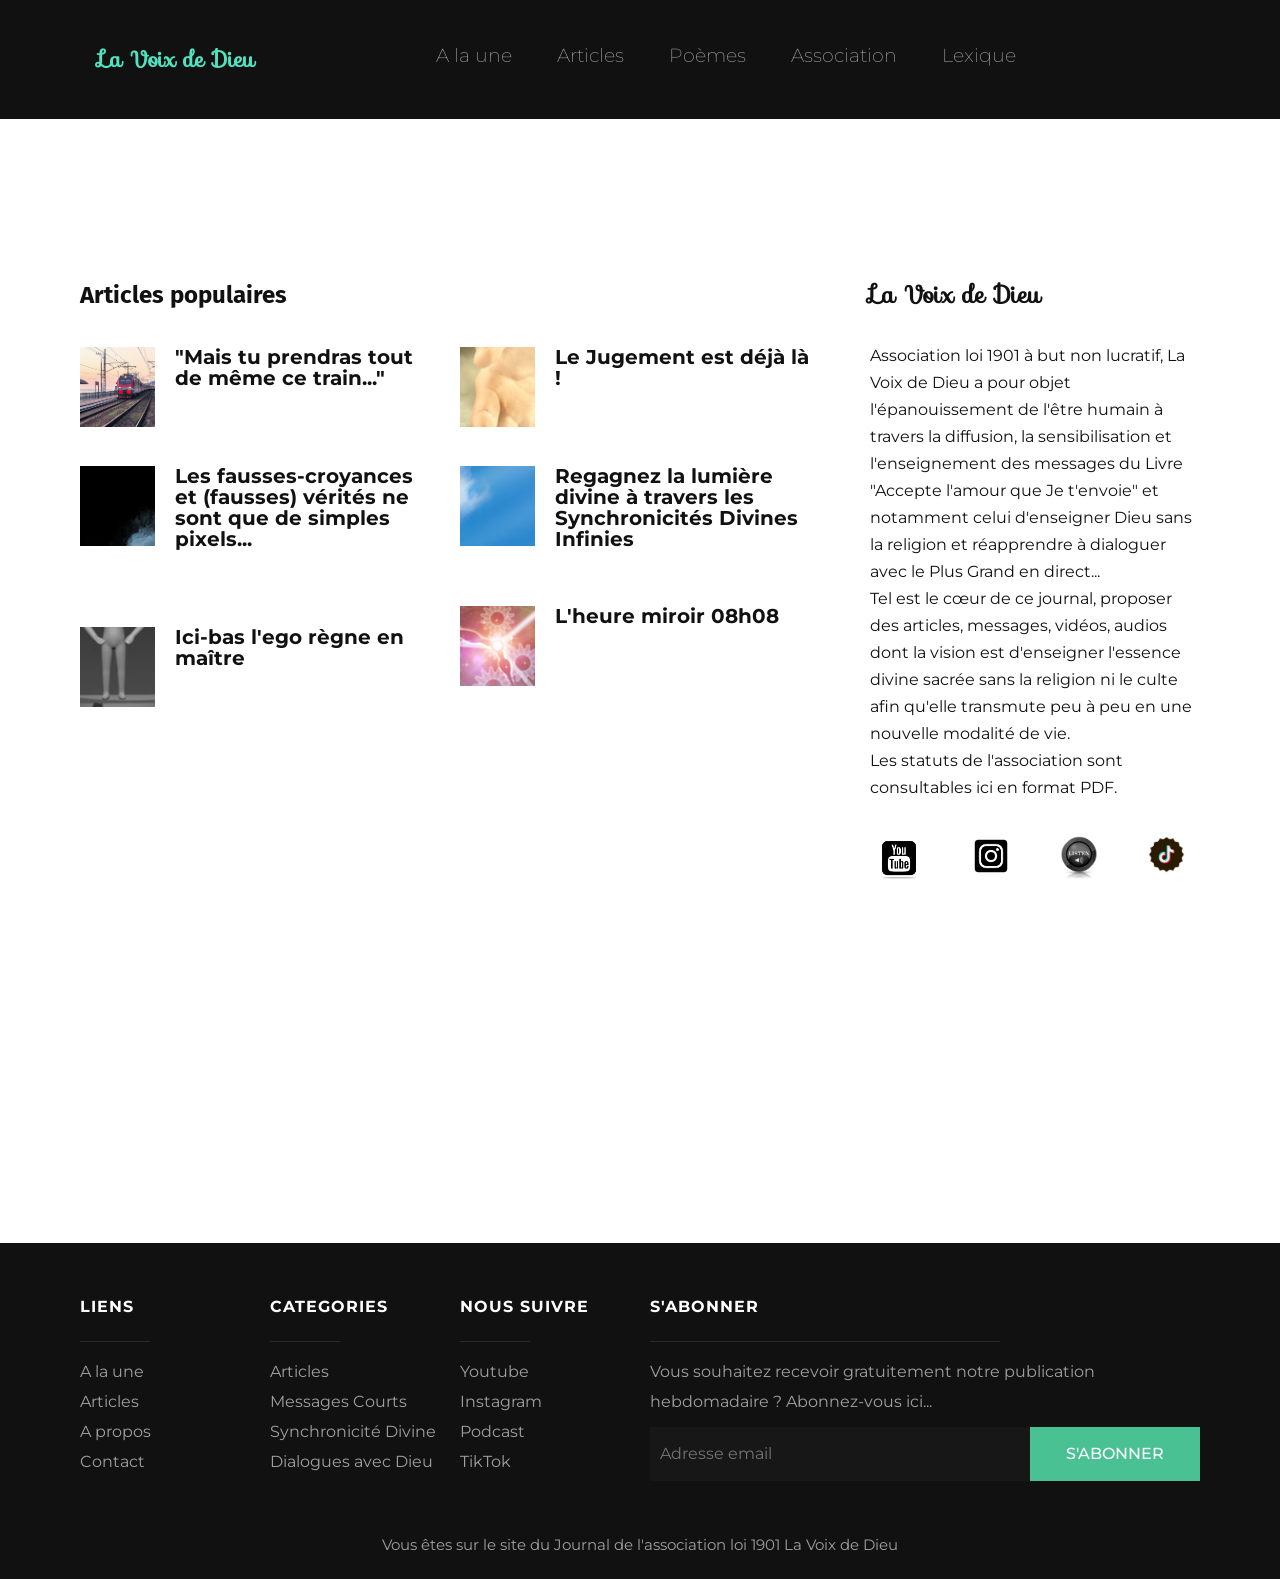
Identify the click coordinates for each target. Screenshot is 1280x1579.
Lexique (979, 56)
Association (844, 56)
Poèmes (707, 56)
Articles (590, 56)
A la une (474, 56)
